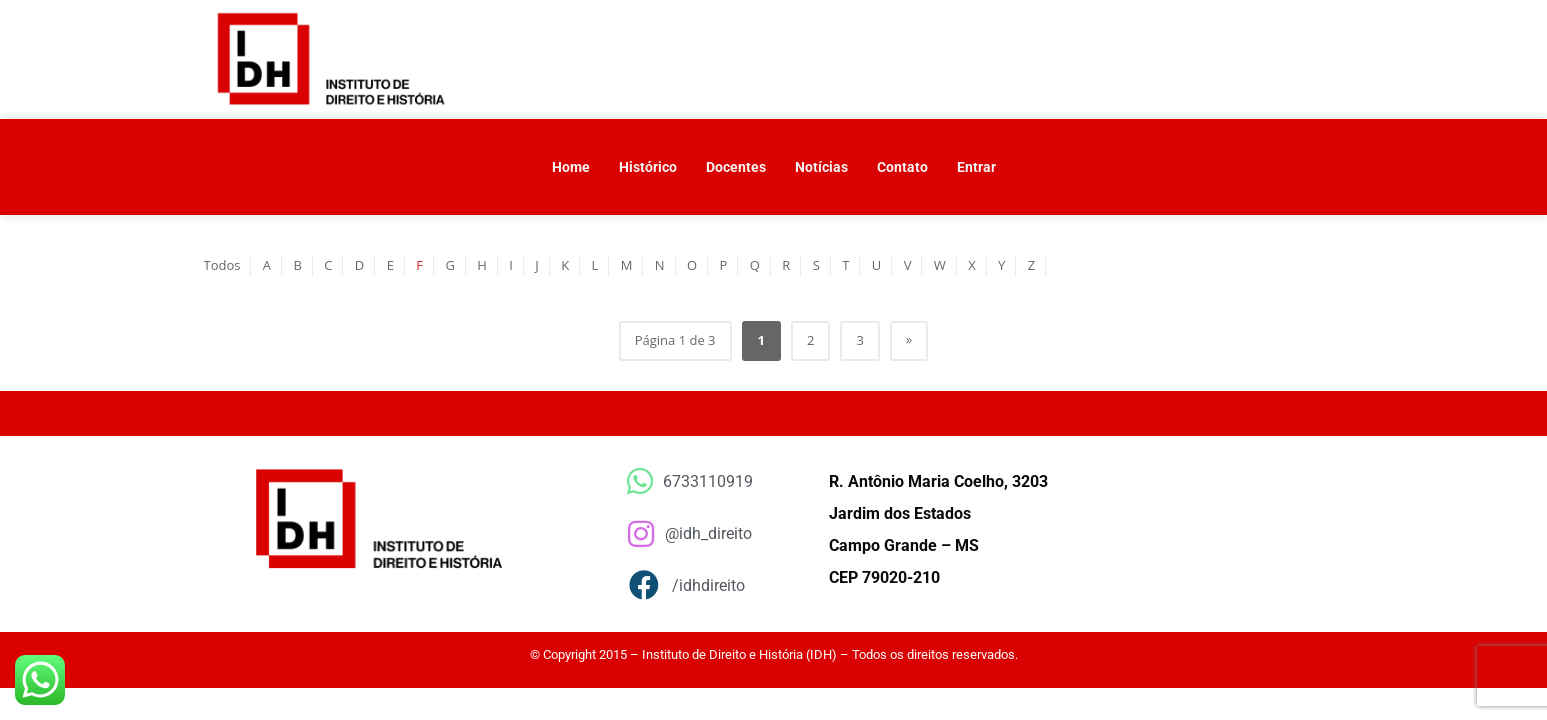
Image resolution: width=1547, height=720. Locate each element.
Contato (902, 167)
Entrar (976, 167)
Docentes (736, 167)
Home (571, 167)
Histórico (648, 167)
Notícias (821, 167)
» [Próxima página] (909, 339)
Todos (222, 265)
